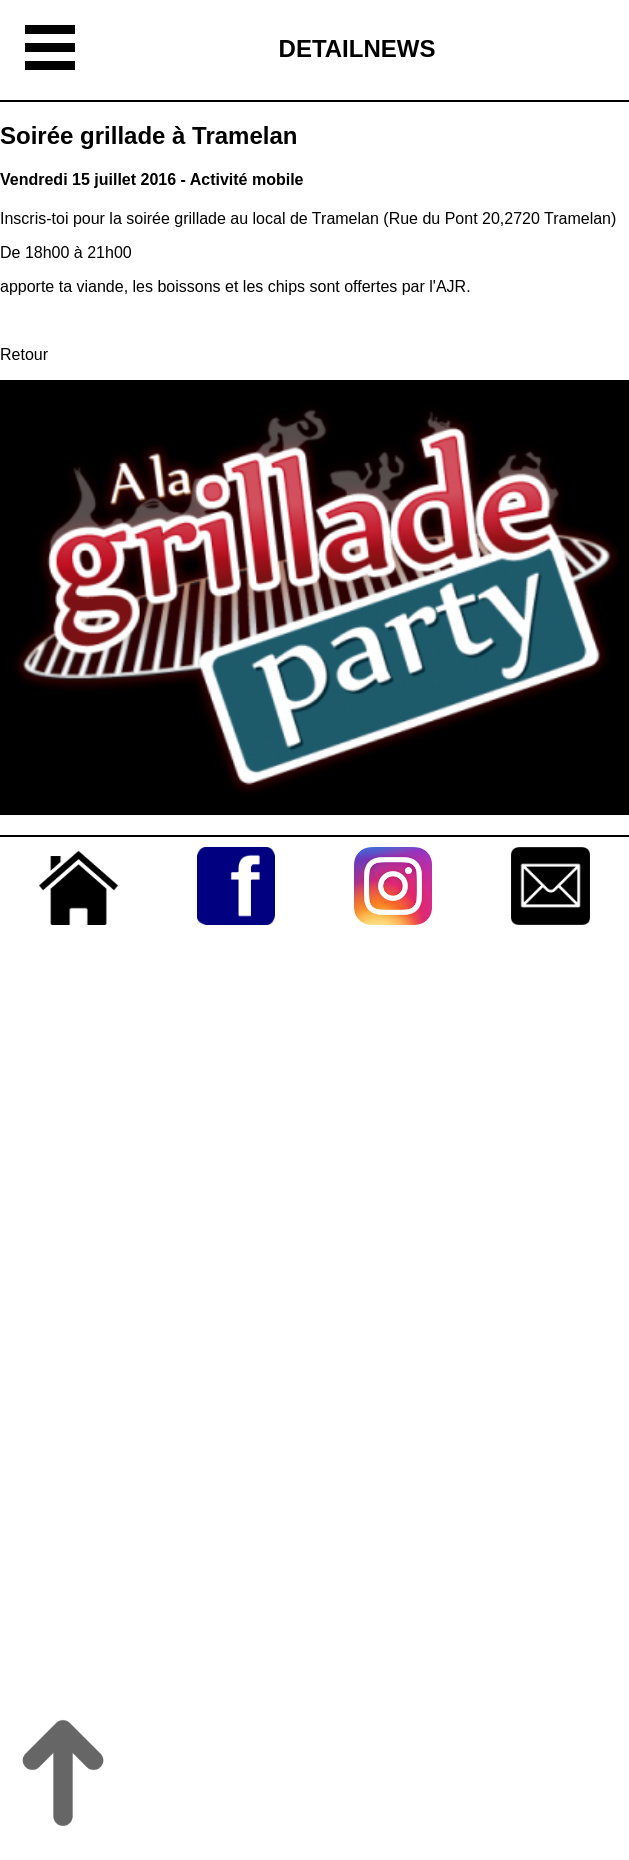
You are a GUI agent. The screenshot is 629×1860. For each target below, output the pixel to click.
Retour (24, 354)
